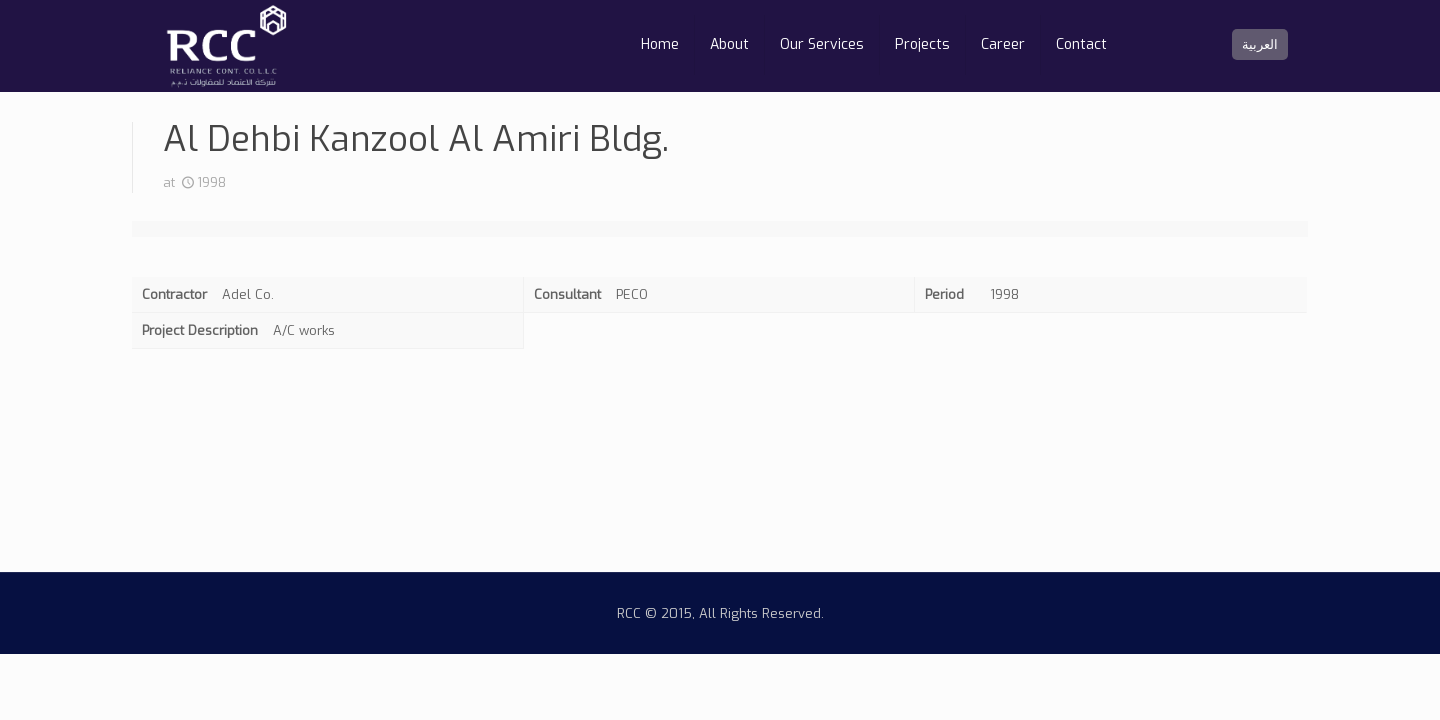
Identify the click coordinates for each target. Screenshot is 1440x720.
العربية (1260, 44)
